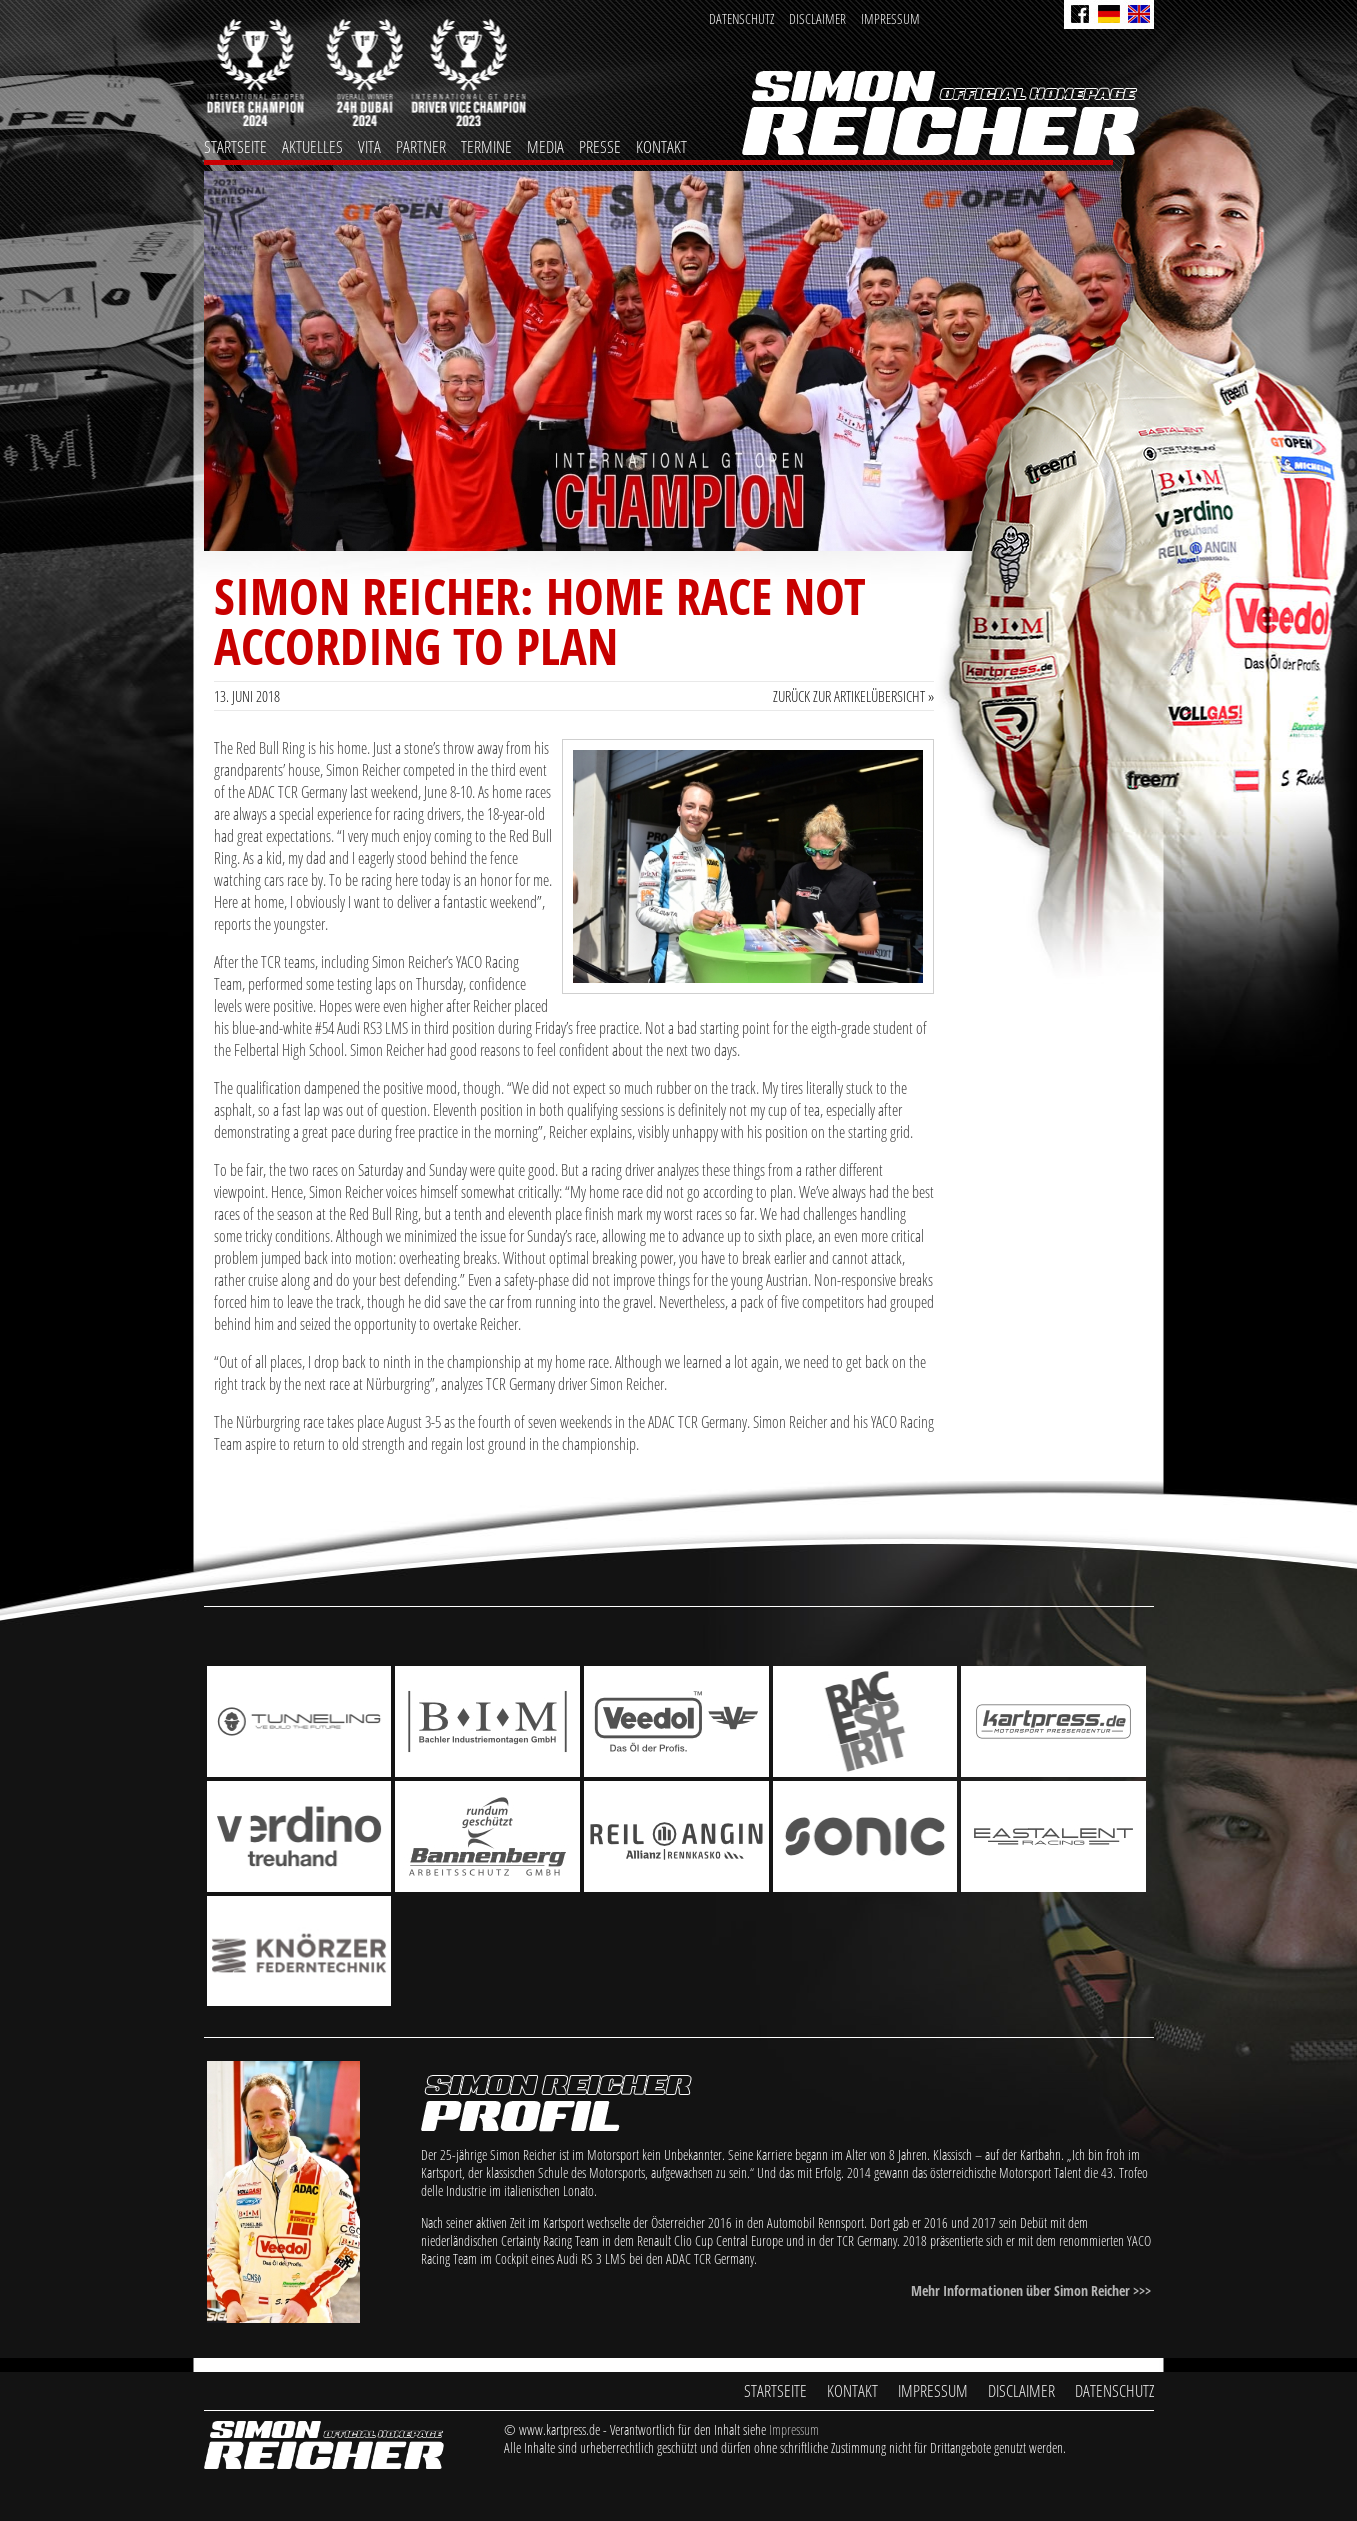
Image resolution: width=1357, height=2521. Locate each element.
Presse (600, 146)
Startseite (235, 146)
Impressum (890, 18)
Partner (421, 146)
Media (545, 146)
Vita (369, 146)
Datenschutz (741, 18)
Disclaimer (817, 18)
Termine (486, 146)
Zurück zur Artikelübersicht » (853, 696)
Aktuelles (312, 146)
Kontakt (661, 146)
